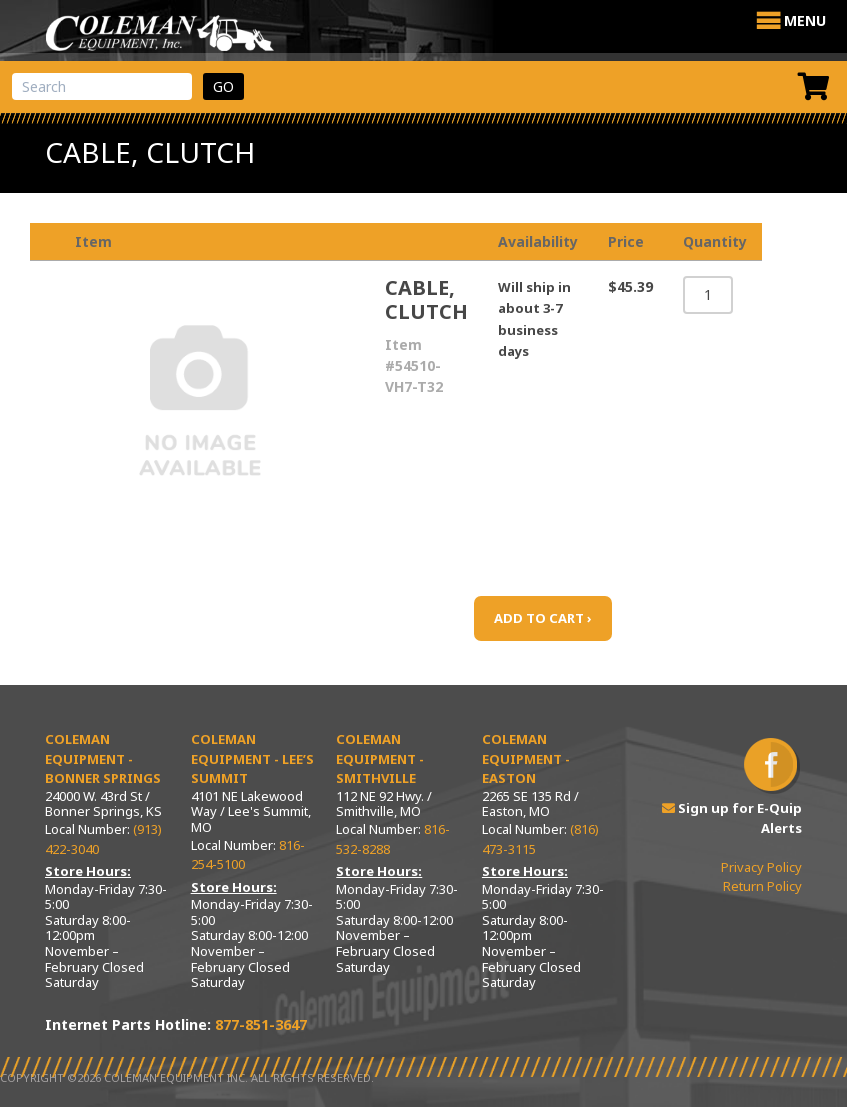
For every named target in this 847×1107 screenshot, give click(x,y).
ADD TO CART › (543, 618)
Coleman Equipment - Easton (526, 758)
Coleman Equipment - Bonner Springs (103, 758)
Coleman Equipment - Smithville (380, 758)
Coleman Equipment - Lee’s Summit (252, 758)
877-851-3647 (261, 1024)
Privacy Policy (761, 867)
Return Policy (762, 886)
